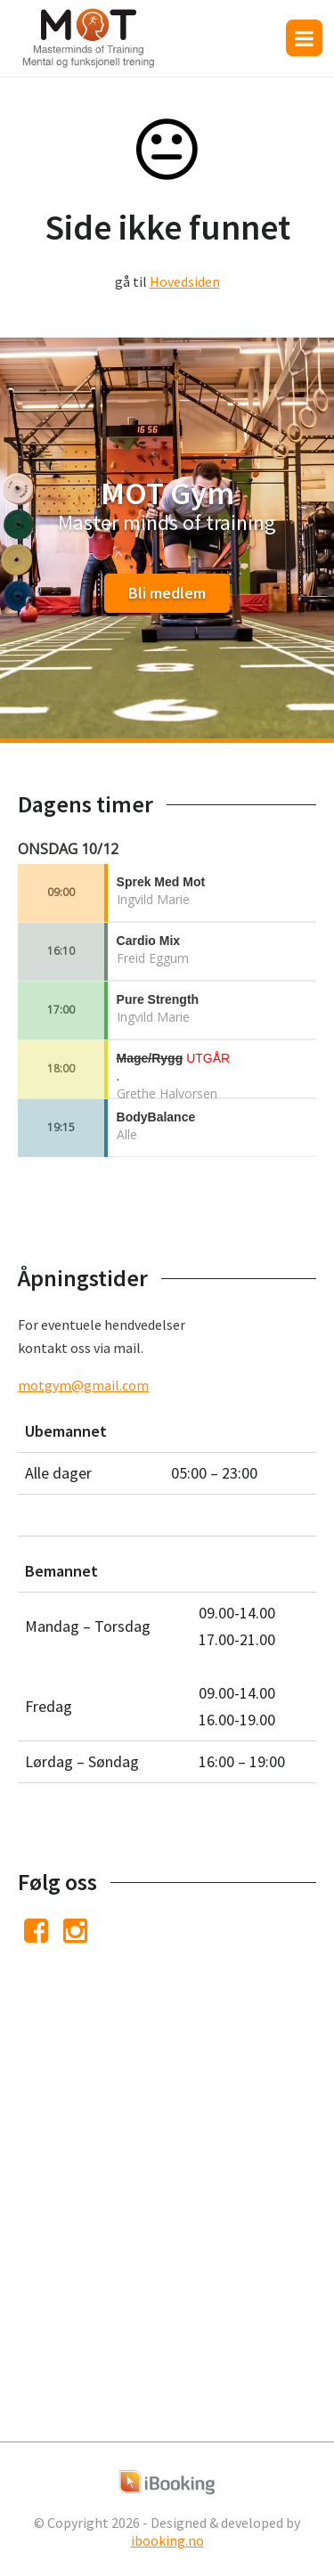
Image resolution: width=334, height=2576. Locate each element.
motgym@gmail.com (83, 1385)
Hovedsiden (185, 281)
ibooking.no (167, 2540)
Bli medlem (167, 593)
